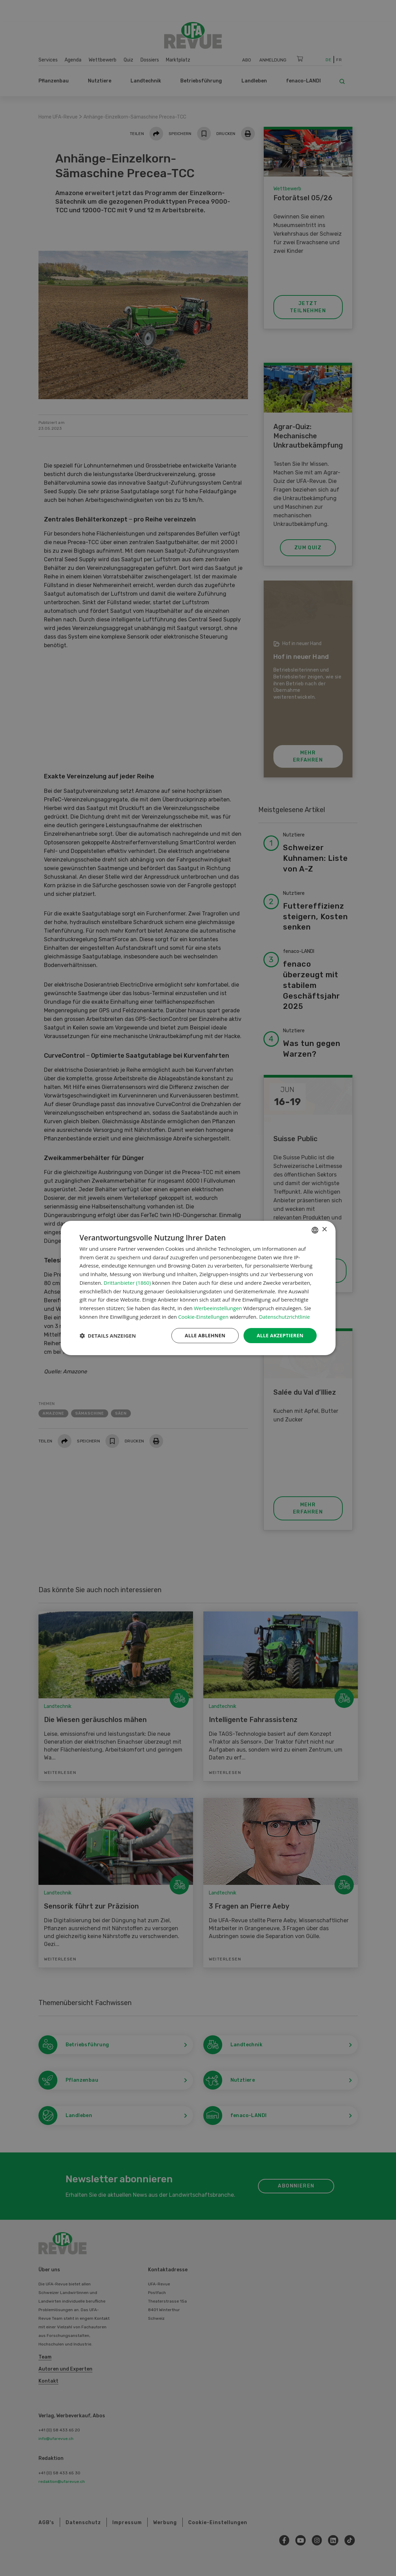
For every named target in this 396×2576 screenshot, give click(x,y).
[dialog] (198, 1288)
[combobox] (315, 1230)
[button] (108, 1335)
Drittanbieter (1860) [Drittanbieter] (127, 1282)
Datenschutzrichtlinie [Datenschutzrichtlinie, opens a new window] (284, 1316)
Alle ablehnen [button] (205, 1335)
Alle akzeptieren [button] (280, 1335)
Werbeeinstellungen (218, 1308)
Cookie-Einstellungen (203, 1316)
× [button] (324, 1229)
